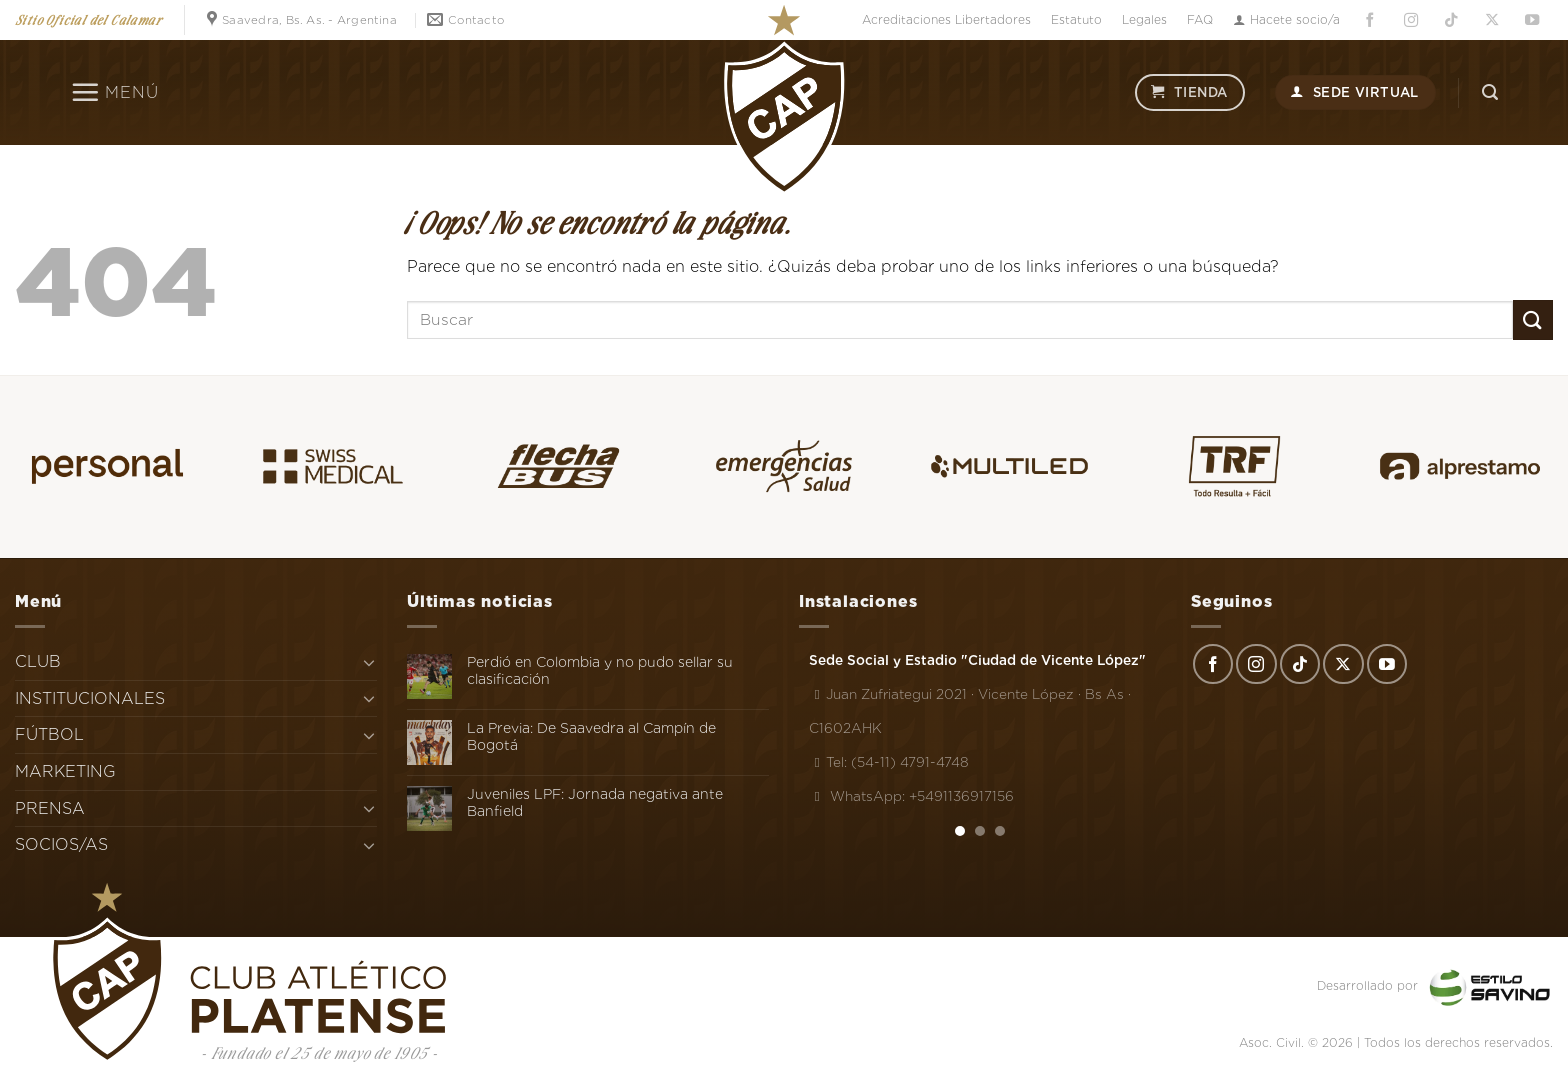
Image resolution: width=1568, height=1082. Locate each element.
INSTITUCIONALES (90, 698)
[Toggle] (369, 662)
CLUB (38, 661)
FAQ (1200, 19)
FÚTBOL (49, 734)
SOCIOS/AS (61, 844)
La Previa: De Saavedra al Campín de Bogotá (591, 736)
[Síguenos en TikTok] (1451, 20)
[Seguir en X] (1492, 20)
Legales (1144, 19)
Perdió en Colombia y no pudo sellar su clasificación (600, 670)
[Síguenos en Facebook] (1370, 20)
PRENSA (50, 808)
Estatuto (1076, 19)
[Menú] (114, 92)
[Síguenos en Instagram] (1411, 20)
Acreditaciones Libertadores (946, 19)
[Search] (1490, 92)
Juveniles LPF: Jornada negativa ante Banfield (595, 802)
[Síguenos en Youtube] (1533, 20)
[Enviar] (1533, 319)
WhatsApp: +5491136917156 (911, 796)
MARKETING (65, 771)
